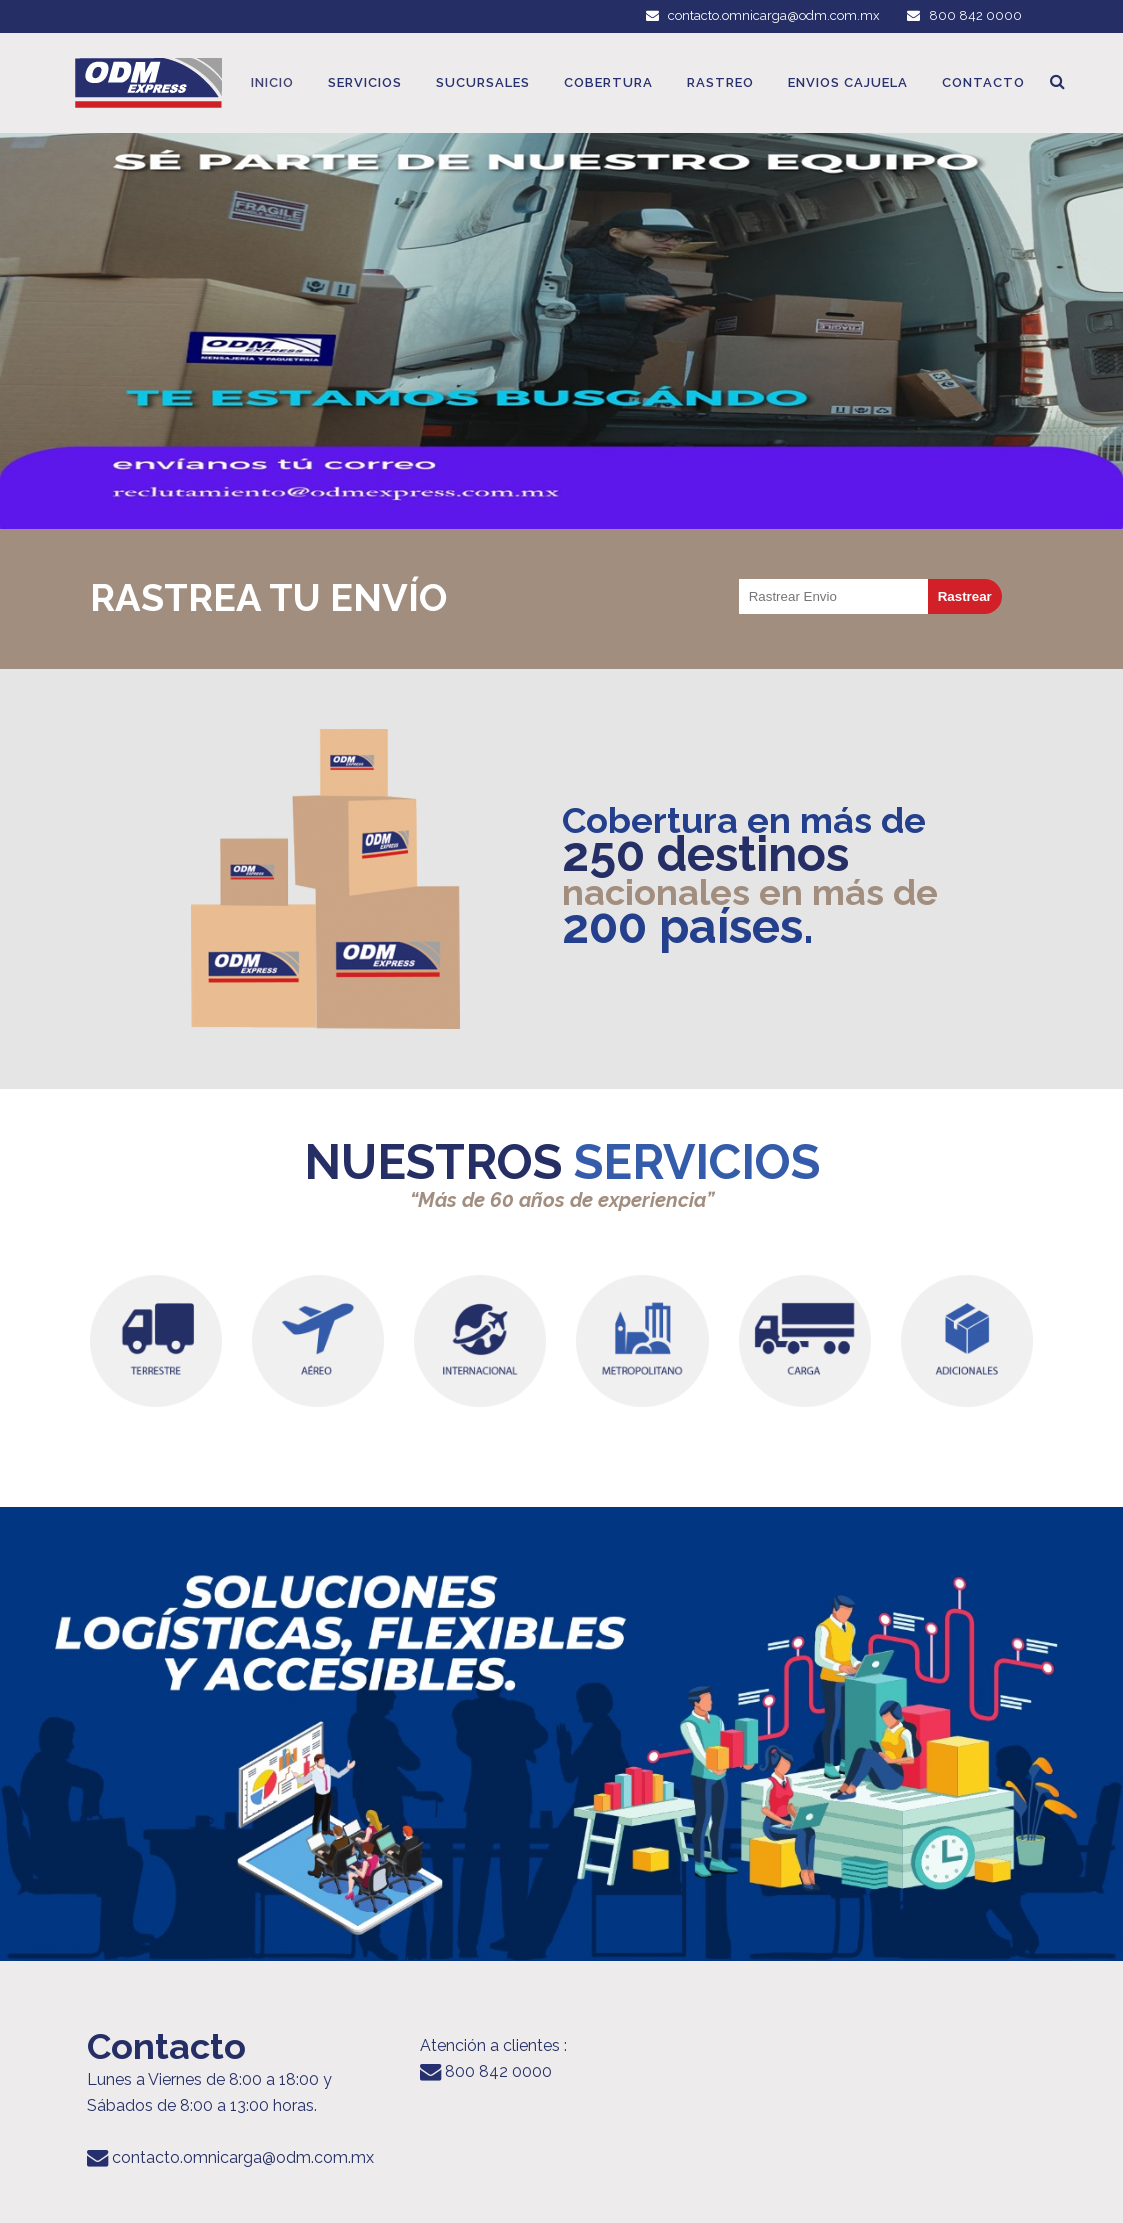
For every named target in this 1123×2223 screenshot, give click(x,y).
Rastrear (965, 596)
